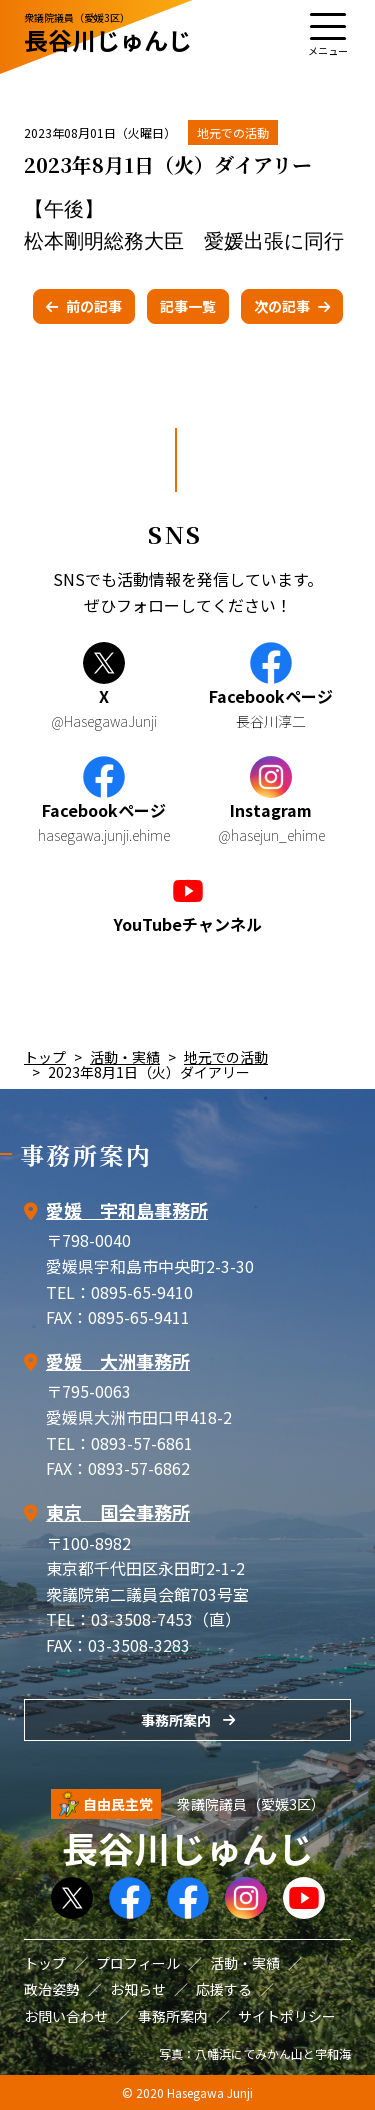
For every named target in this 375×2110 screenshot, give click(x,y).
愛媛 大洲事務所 (118, 1361)
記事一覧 (188, 306)
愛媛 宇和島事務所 (127, 1210)
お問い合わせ (66, 2016)
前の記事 (94, 306)
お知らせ (138, 1989)
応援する (224, 1989)
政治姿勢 (52, 1989)
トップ (45, 1057)
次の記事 (282, 306)
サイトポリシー (287, 2016)
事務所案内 (176, 1720)
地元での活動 (233, 132)
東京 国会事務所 (118, 1512)
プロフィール (138, 1963)
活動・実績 (125, 1057)
